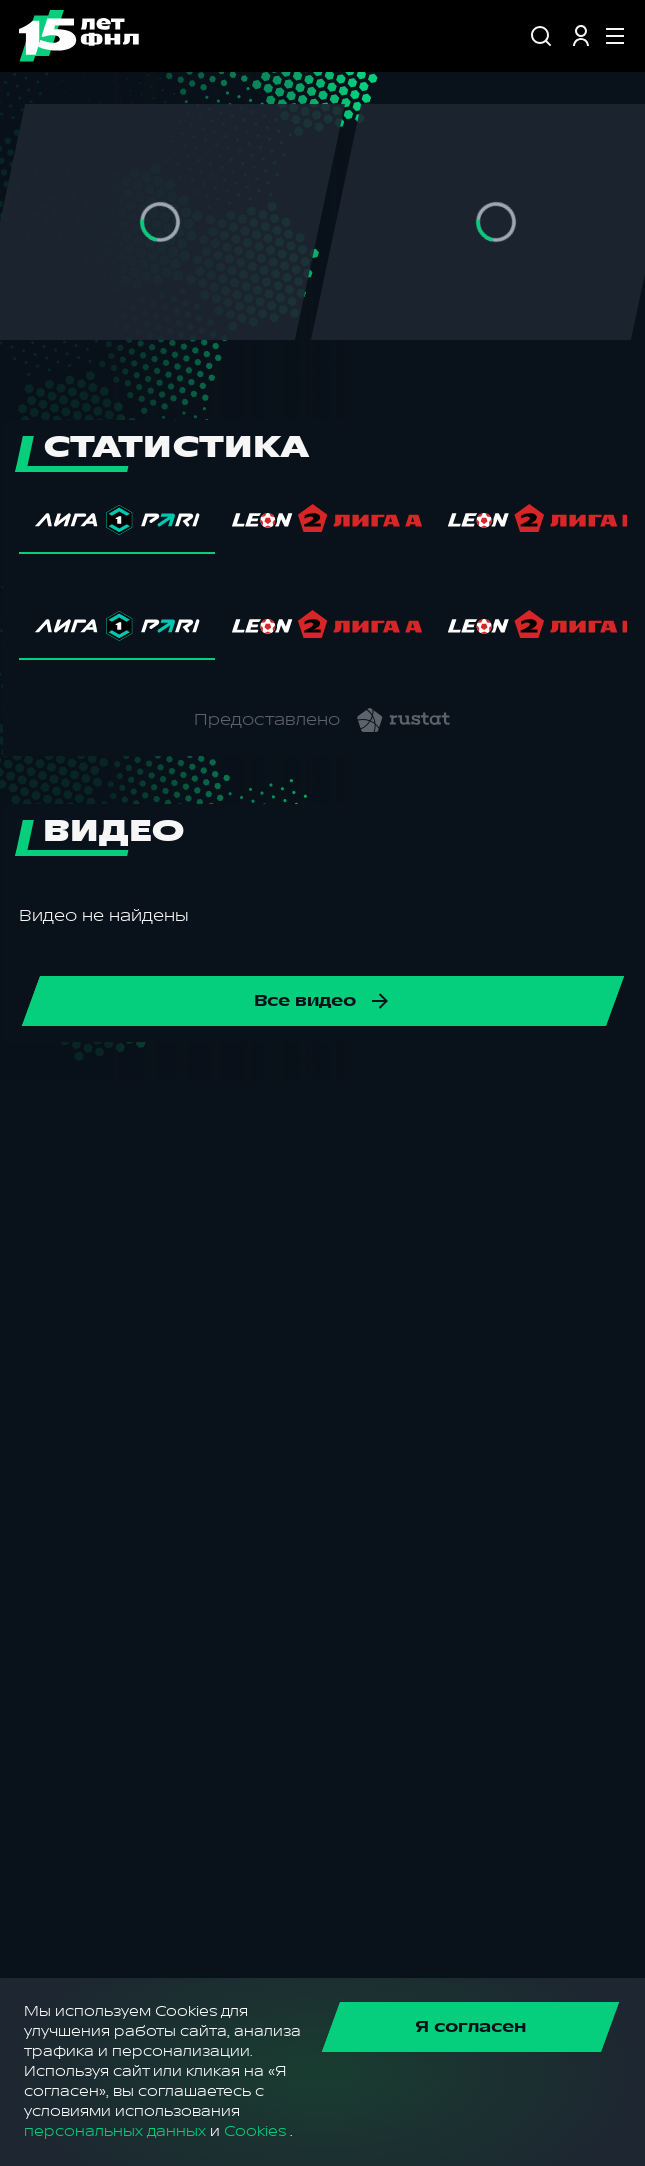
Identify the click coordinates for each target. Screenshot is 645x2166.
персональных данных (115, 2131)
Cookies (255, 2131)
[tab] (117, 525)
